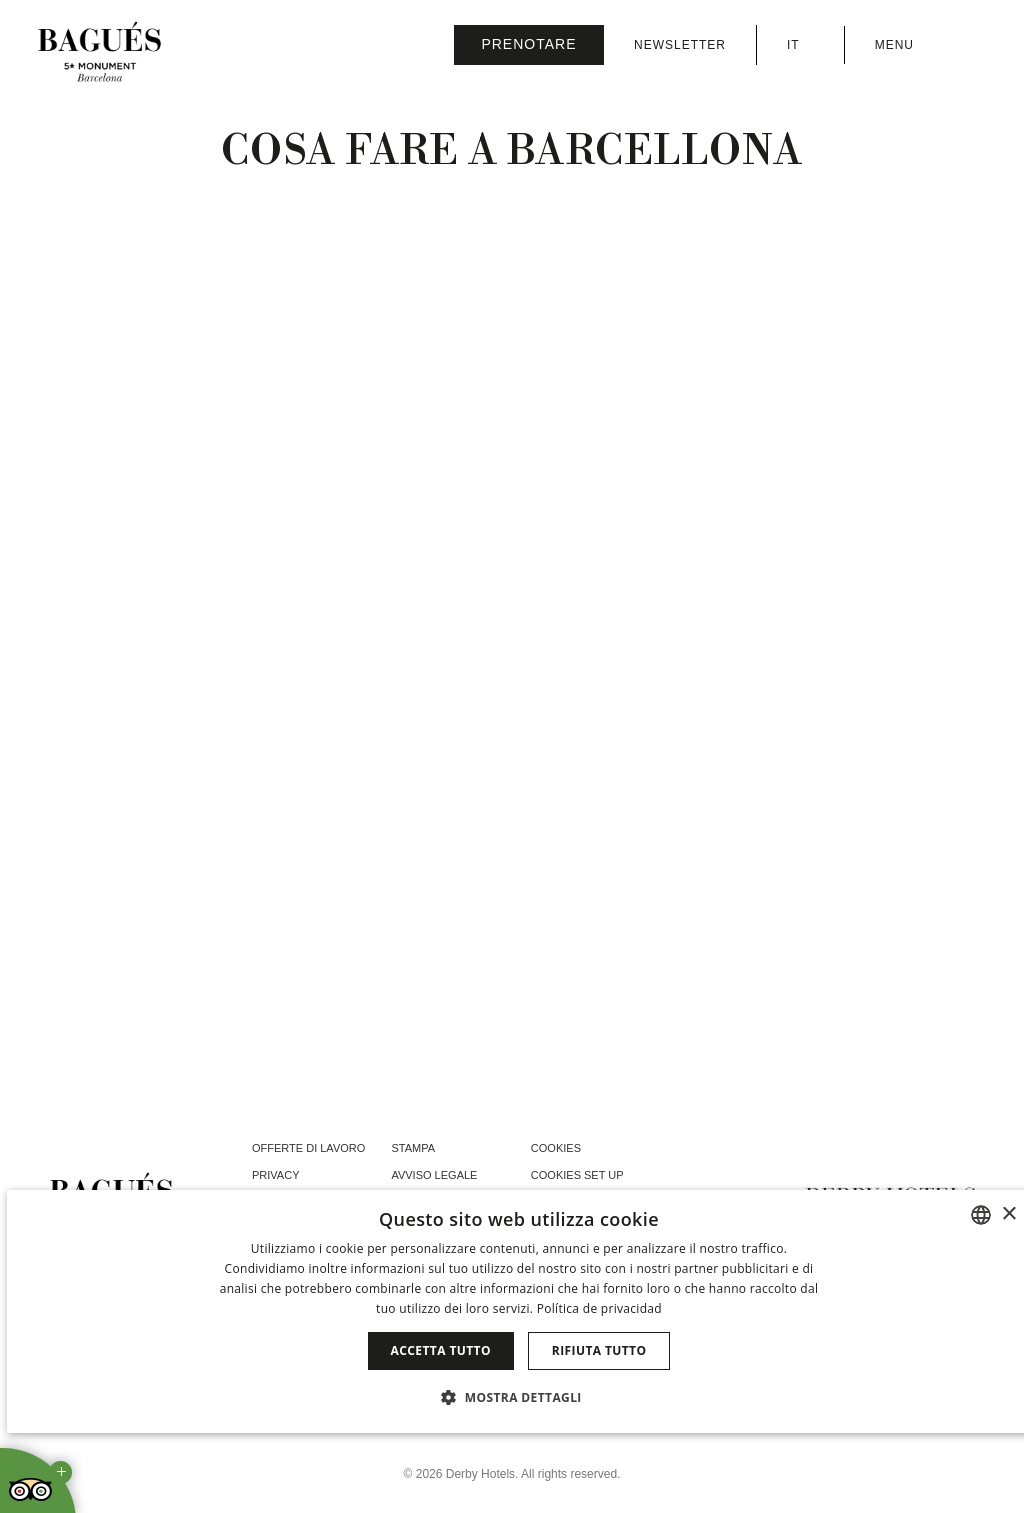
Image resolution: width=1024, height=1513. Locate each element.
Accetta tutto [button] (441, 1350)
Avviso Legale (434, 1175)
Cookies (556, 1148)
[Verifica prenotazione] (529, 45)
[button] (519, 1397)
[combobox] (981, 1215)
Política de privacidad (599, 1308)
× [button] (1008, 1214)
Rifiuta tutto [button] (599, 1350)
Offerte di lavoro (308, 1148)
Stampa (413, 1148)
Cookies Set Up (577, 1175)
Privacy (275, 1175)
